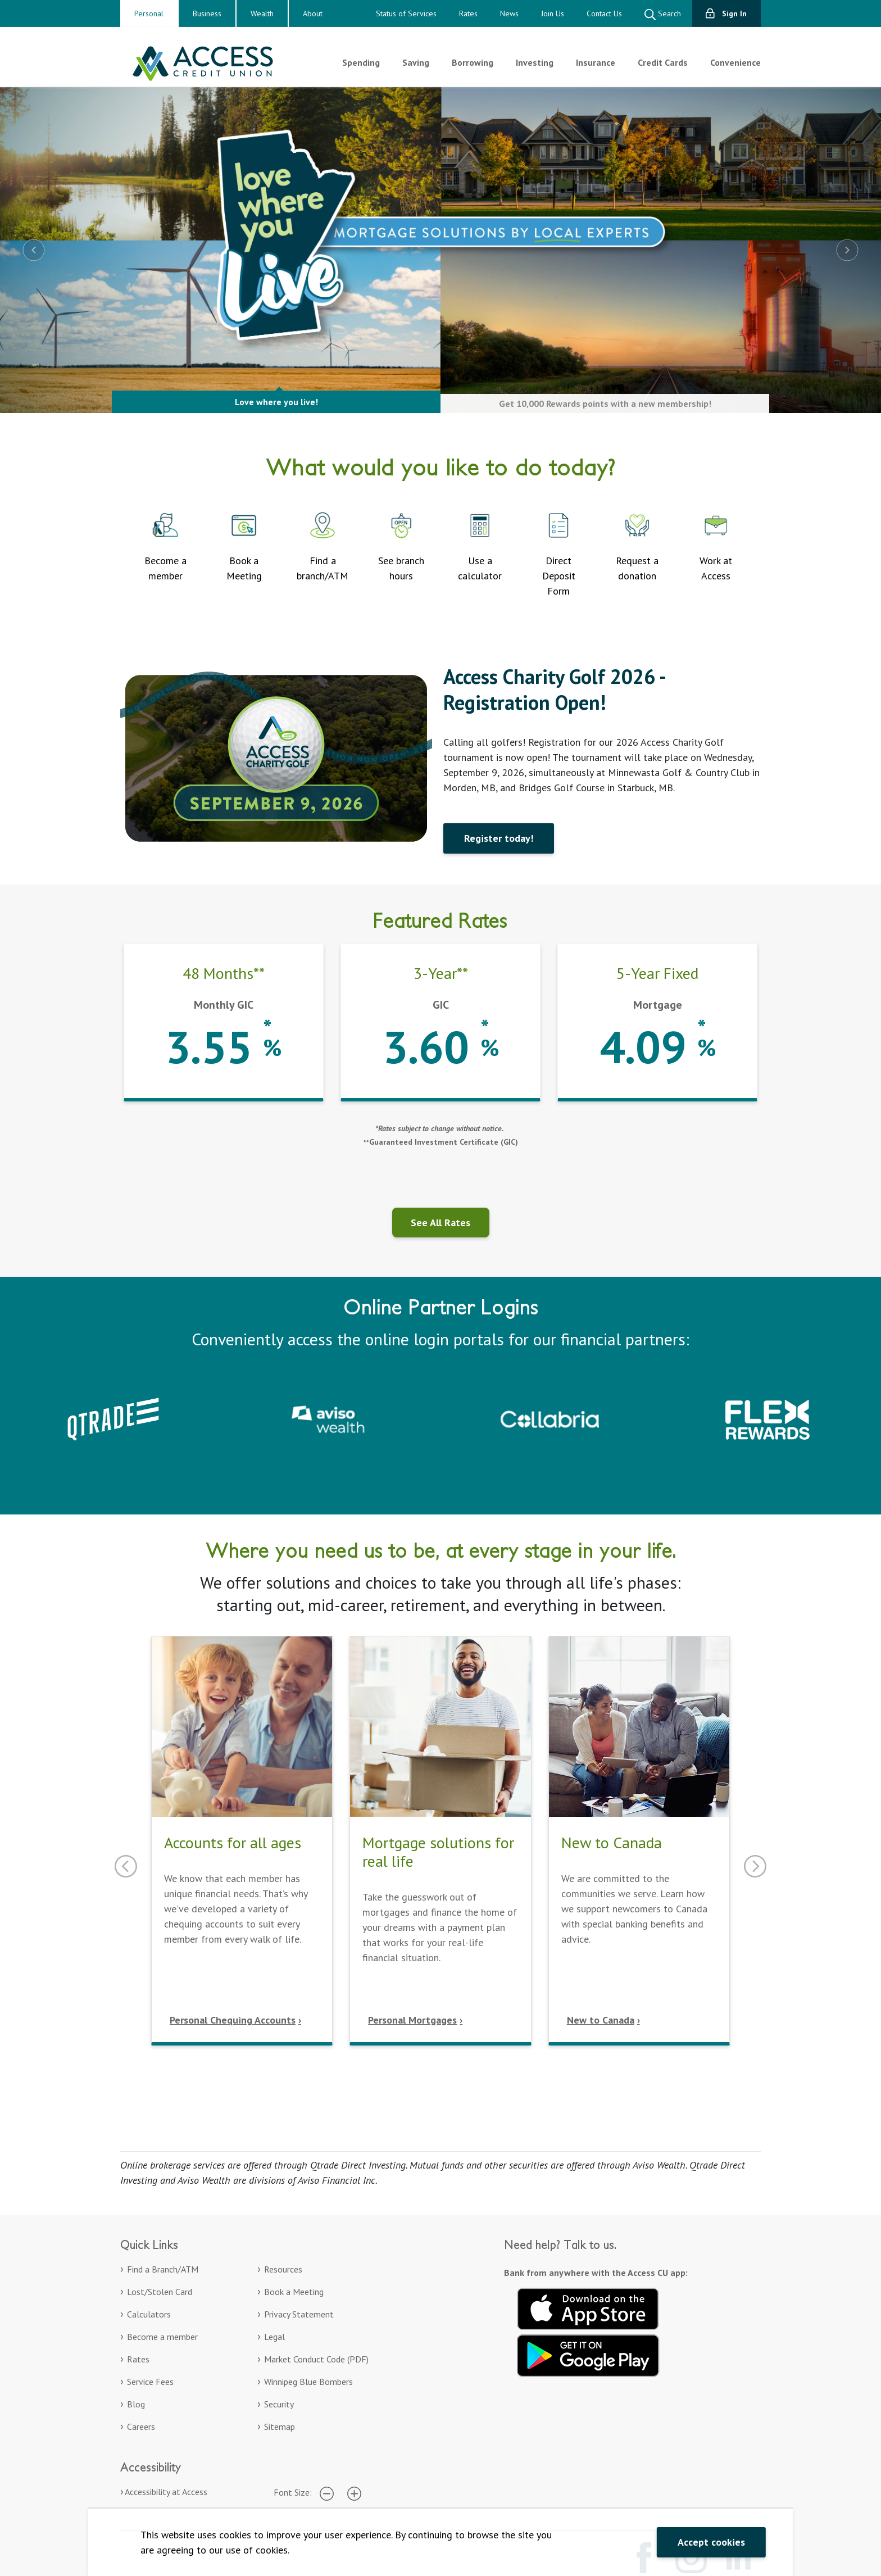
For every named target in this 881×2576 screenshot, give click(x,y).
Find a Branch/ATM (162, 2269)
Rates (468, 13)
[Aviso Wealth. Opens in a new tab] (331, 1418)
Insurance (595, 62)
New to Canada (600, 2019)
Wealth (262, 13)
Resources (283, 2269)
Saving (415, 62)
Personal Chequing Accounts (233, 2019)
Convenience (735, 62)
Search (662, 14)
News (509, 13)
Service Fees (150, 2381)
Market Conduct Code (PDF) (316, 2359)
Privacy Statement (299, 2314)
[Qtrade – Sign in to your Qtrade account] (113, 1418)
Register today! (498, 838)
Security (279, 2404)
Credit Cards (663, 62)
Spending (361, 62)
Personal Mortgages (412, 2019)
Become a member (162, 2336)
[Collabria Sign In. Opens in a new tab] (550, 1418)
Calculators (149, 2314)
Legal (274, 2336)
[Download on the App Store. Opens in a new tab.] (588, 2307)
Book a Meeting (294, 2291)
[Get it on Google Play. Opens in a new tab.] (588, 2354)
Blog (136, 2404)
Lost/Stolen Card (159, 2291)
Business (207, 13)
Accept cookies (711, 2542)
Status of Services (406, 13)
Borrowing (472, 62)
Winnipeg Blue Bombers (308, 2381)
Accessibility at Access (166, 2491)
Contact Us (604, 13)
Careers (141, 2426)
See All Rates (440, 1222)
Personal (149, 13)
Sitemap (279, 2426)
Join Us (552, 13)
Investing (534, 62)
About (313, 13)
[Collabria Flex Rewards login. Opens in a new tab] (767, 1418)
